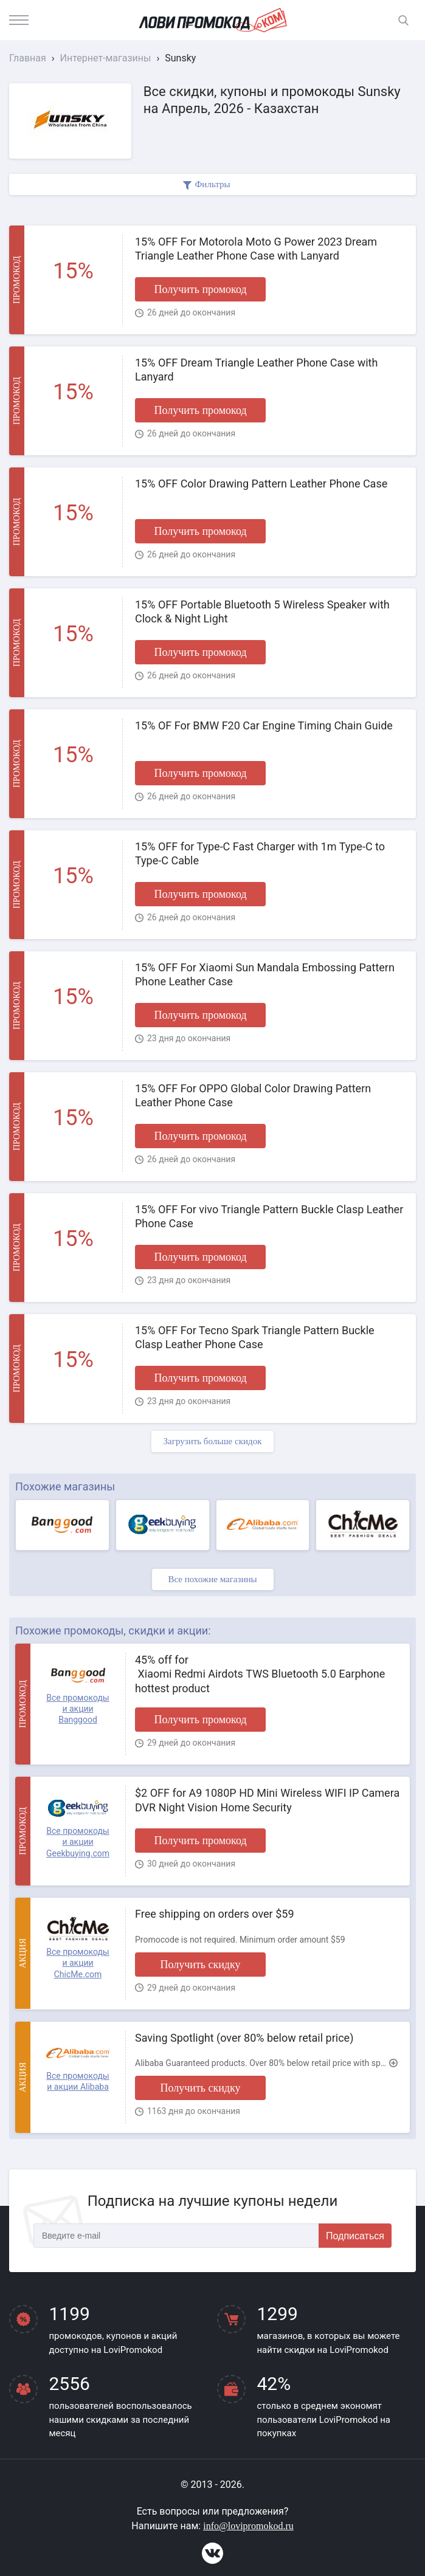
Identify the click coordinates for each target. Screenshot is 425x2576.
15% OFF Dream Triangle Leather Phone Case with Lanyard (256, 369)
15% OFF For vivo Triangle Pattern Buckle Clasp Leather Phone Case (269, 1216)
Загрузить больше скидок (213, 1441)
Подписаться (355, 2236)
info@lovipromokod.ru (248, 2526)
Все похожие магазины (212, 1579)
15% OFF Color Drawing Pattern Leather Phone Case (261, 483)
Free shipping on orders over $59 (214, 1913)
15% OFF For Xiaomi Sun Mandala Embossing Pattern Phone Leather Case (265, 974)
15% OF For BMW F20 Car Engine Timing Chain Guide (264, 725)
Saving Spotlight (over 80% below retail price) (244, 2037)
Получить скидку (200, 1964)
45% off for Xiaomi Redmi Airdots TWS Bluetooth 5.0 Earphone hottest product (260, 1674)
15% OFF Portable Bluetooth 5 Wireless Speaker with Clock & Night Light (262, 611)
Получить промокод (200, 289)
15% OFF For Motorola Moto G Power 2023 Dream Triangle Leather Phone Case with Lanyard (256, 248)
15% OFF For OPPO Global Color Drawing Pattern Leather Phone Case (253, 1095)
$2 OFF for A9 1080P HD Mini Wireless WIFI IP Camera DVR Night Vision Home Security (267, 1799)
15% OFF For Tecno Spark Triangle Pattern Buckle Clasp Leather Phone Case (255, 1337)
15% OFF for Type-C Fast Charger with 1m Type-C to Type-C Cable (260, 853)
